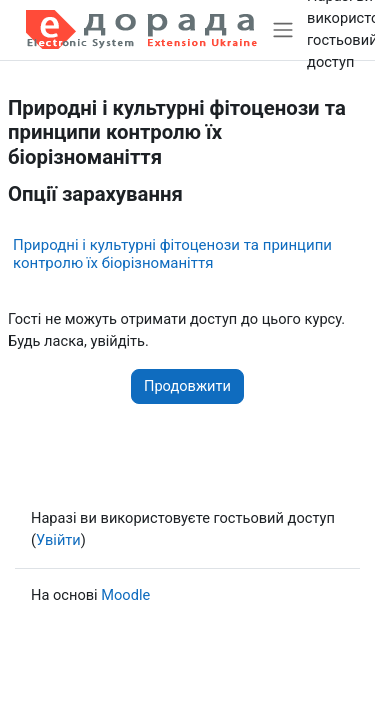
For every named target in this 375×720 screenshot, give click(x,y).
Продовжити (187, 386)
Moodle (125, 595)
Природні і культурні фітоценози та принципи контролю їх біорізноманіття (172, 254)
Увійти (58, 540)
